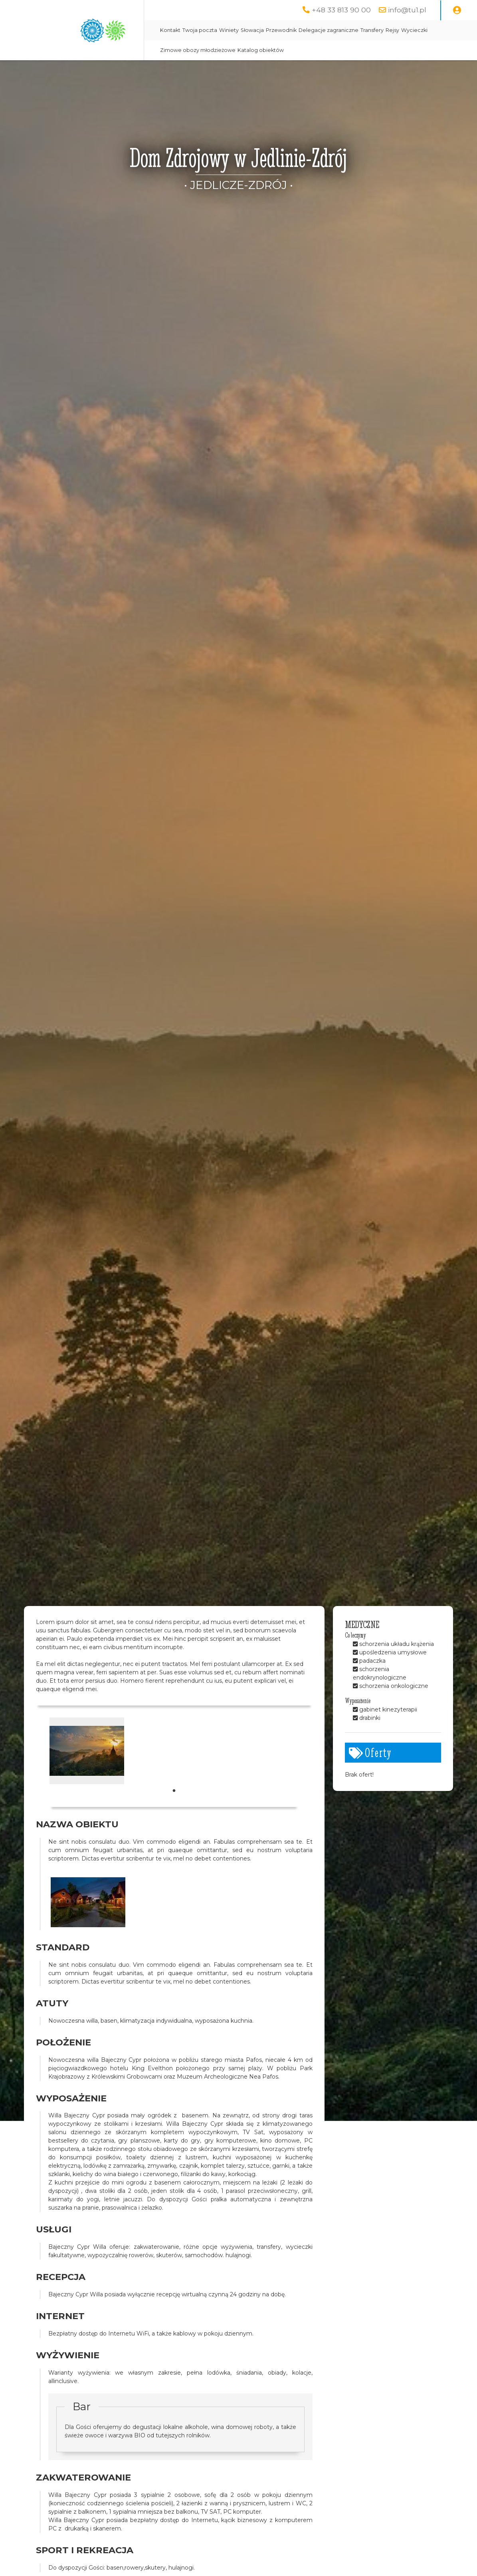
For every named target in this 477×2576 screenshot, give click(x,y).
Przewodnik (281, 30)
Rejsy (392, 30)
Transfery (372, 30)
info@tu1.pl (407, 10)
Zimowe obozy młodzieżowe (198, 50)
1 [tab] (174, 1791)
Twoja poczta (199, 30)
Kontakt (170, 30)
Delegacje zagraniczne (328, 30)
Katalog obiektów (261, 50)
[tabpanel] (86, 1750)
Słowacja (252, 30)
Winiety (229, 30)
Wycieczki (414, 30)
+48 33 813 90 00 (341, 10)
